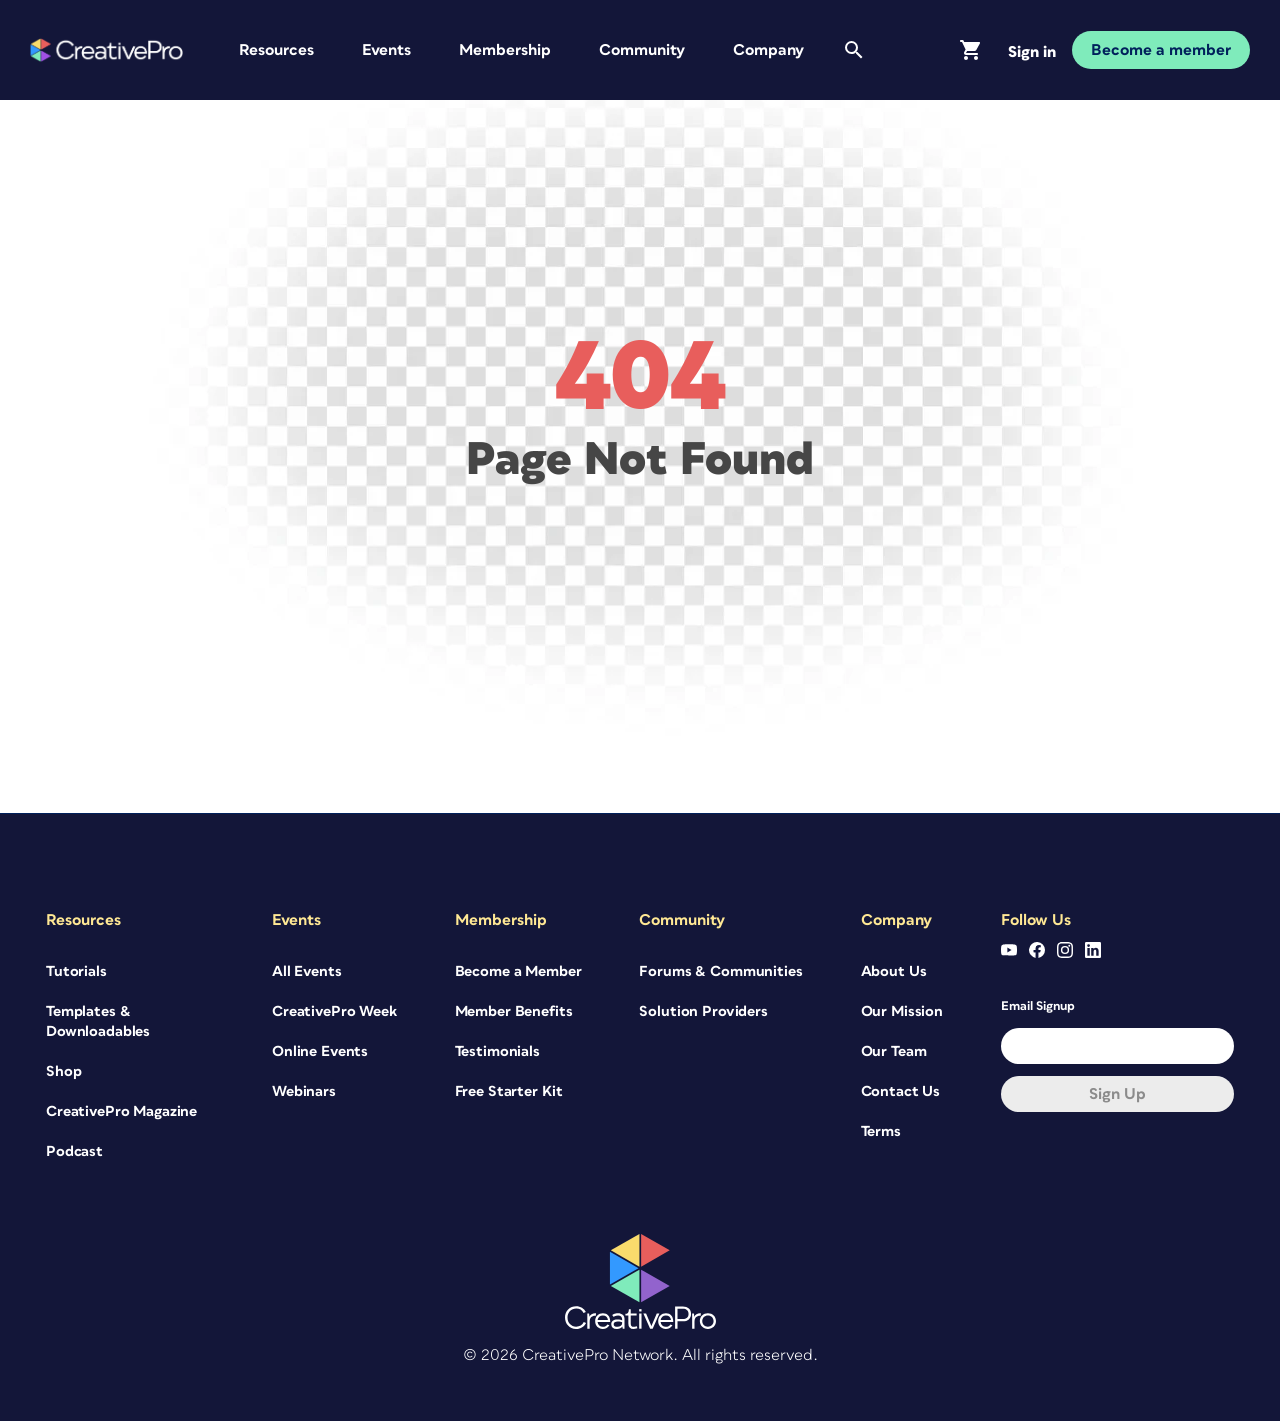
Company (768, 50)
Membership (505, 50)
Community (642, 50)
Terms (881, 1131)
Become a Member (518, 971)
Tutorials (76, 971)
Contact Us (901, 1091)
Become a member (1161, 50)
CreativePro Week (334, 1011)
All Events (307, 971)
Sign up (1117, 1094)
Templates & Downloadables (98, 1021)
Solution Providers (703, 1011)
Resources (276, 50)
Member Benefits (514, 1011)
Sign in (1032, 52)
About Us (894, 971)
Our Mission (902, 1011)
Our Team (894, 1051)
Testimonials (497, 1051)
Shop (63, 1071)
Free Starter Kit (509, 1091)
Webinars (304, 1091)
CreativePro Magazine (121, 1111)
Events (386, 50)
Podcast (74, 1151)
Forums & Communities (720, 971)
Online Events (320, 1051)
